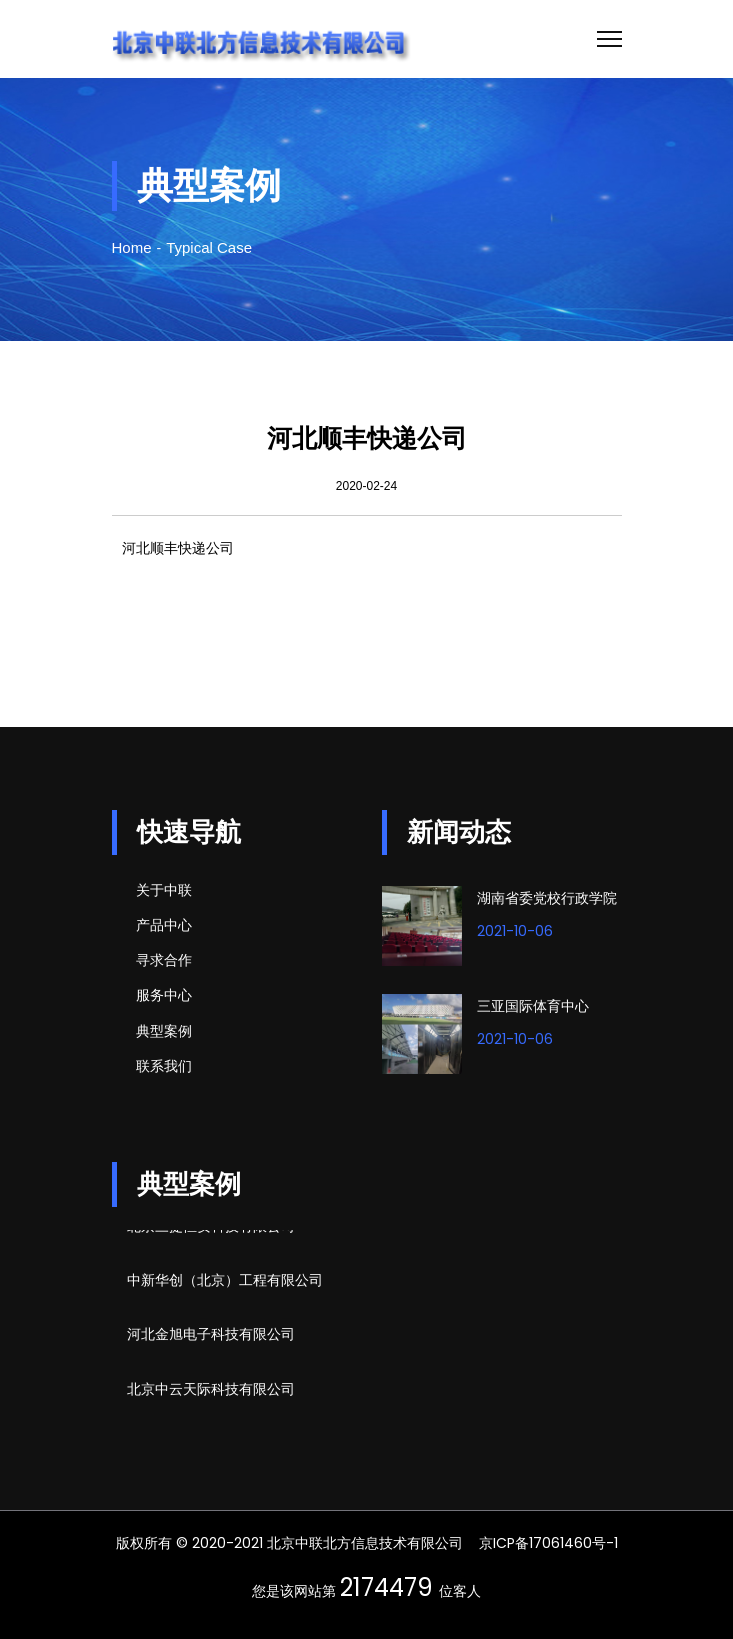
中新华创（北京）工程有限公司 (225, 1282)
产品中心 (164, 925)
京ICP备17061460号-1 (548, 1543)
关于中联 (164, 890)
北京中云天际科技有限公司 (211, 1391)
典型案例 (164, 1031)
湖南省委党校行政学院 (547, 898)
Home (132, 247)
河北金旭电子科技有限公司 (211, 1336)
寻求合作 (164, 960)
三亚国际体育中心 (533, 1006)
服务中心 (164, 995)
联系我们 (164, 1066)
